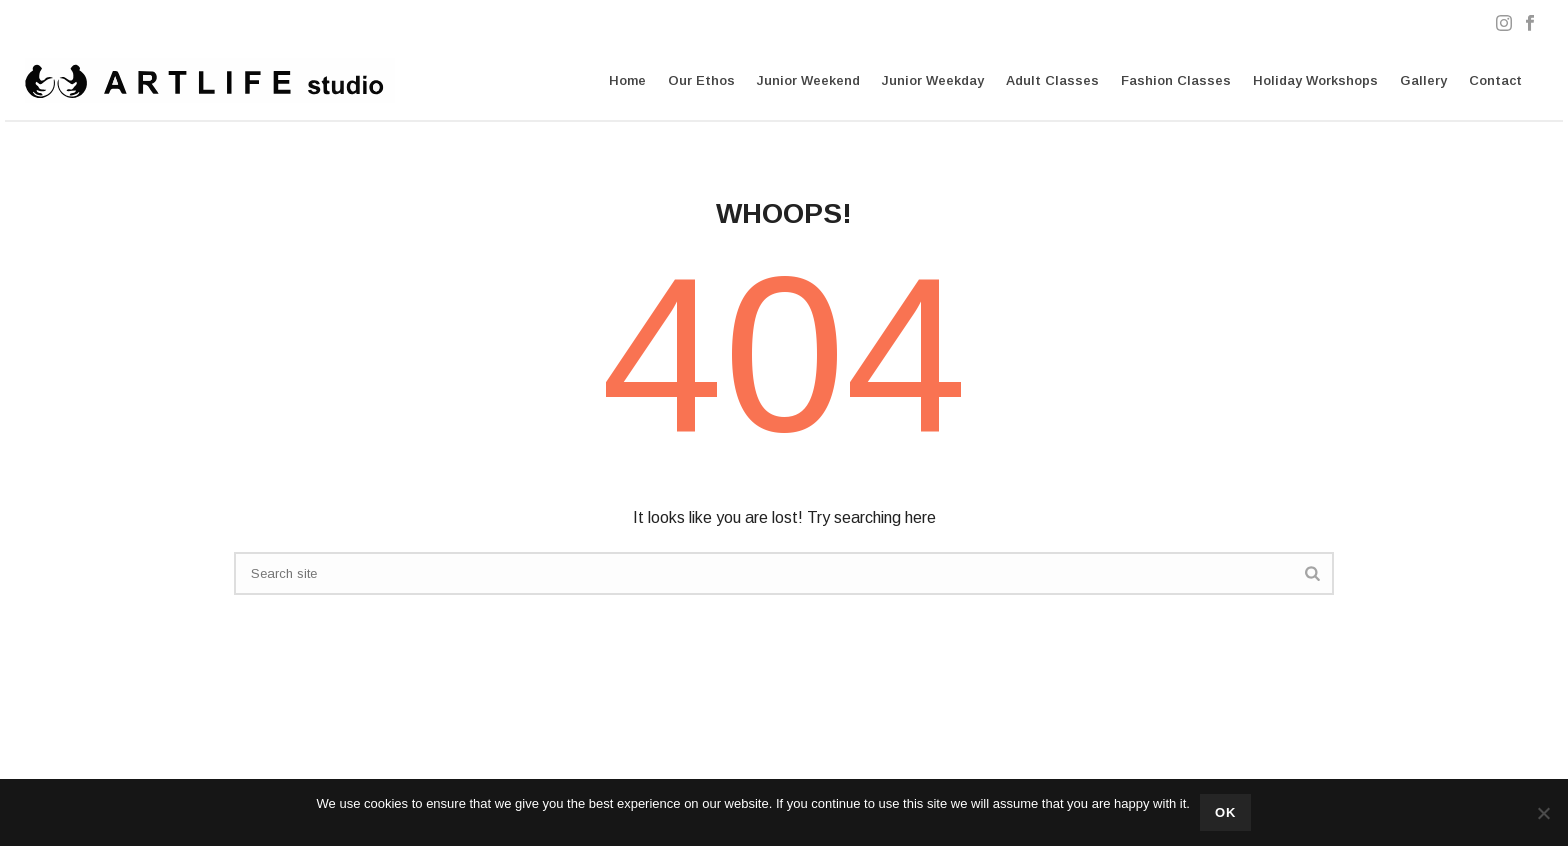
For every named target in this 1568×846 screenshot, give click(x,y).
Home (627, 80)
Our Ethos (701, 80)
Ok (1226, 812)
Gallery (1423, 80)
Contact (1495, 80)
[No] (1543, 813)
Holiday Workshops (1315, 80)
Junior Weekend (808, 80)
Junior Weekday (933, 80)
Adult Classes (1052, 80)
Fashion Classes (1176, 80)
